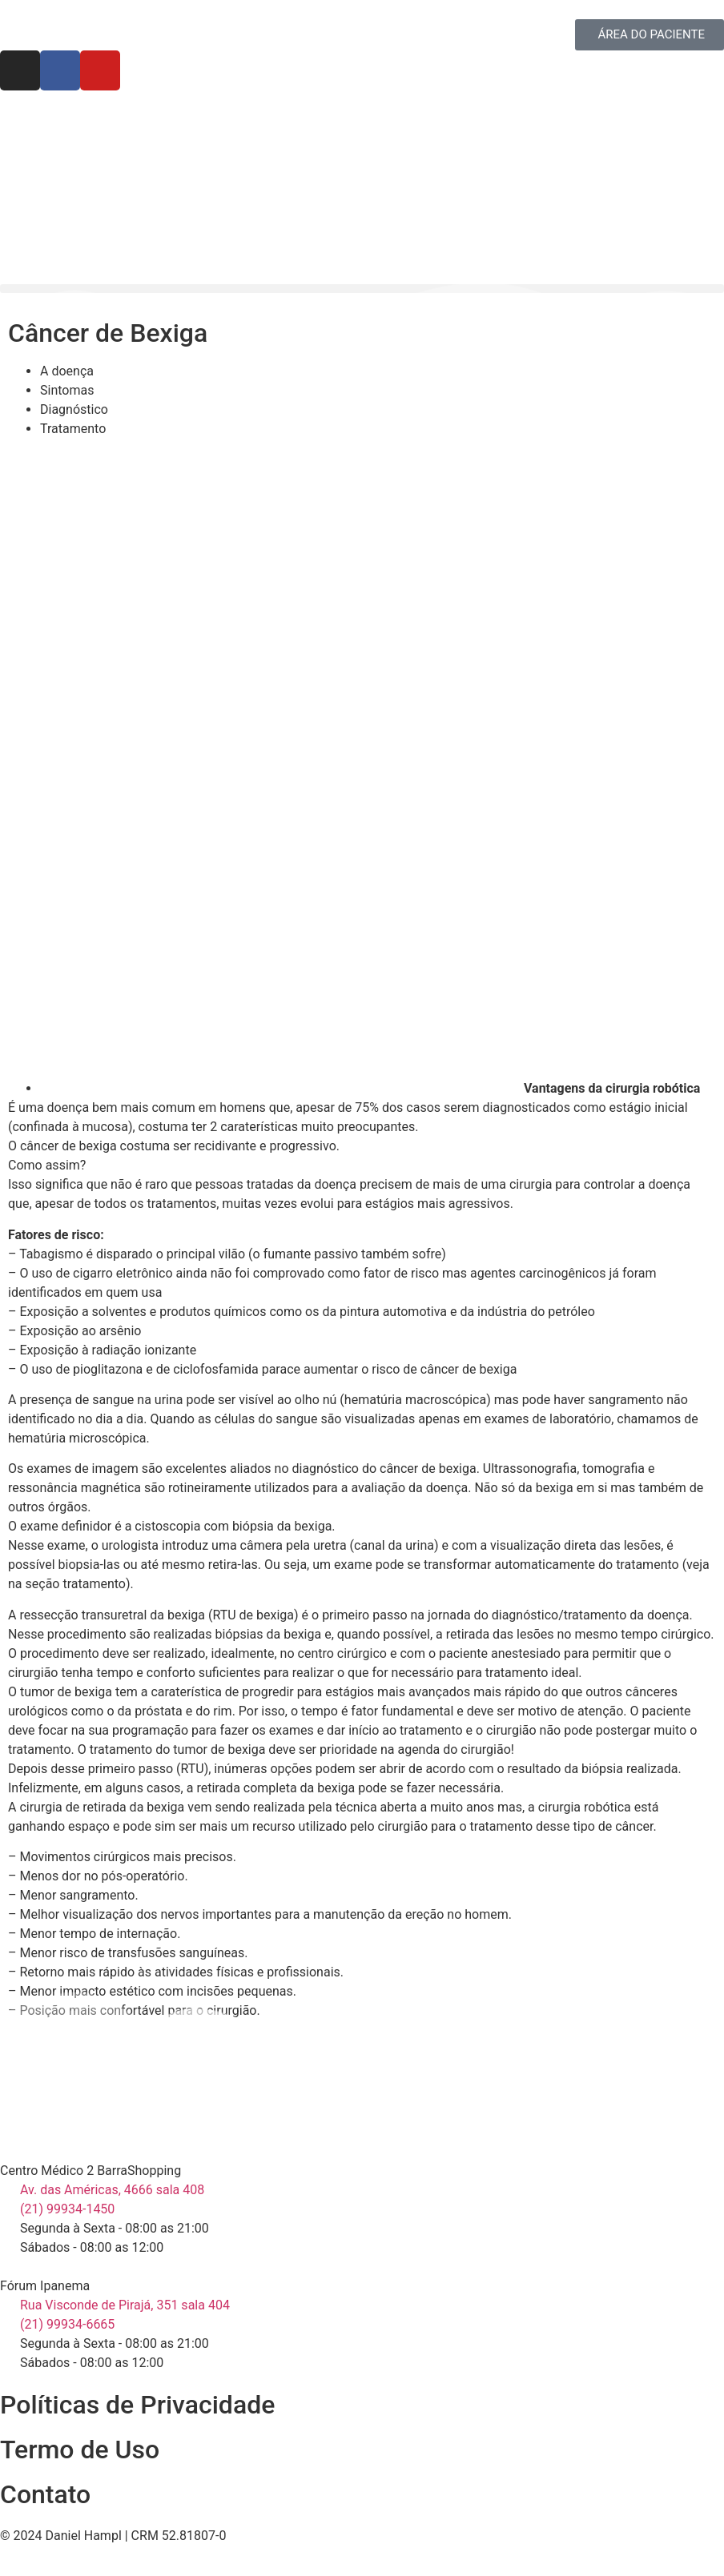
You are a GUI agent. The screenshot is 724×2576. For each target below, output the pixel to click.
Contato (45, 2494)
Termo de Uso (79, 2449)
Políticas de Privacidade (137, 2404)
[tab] (378, 371)
